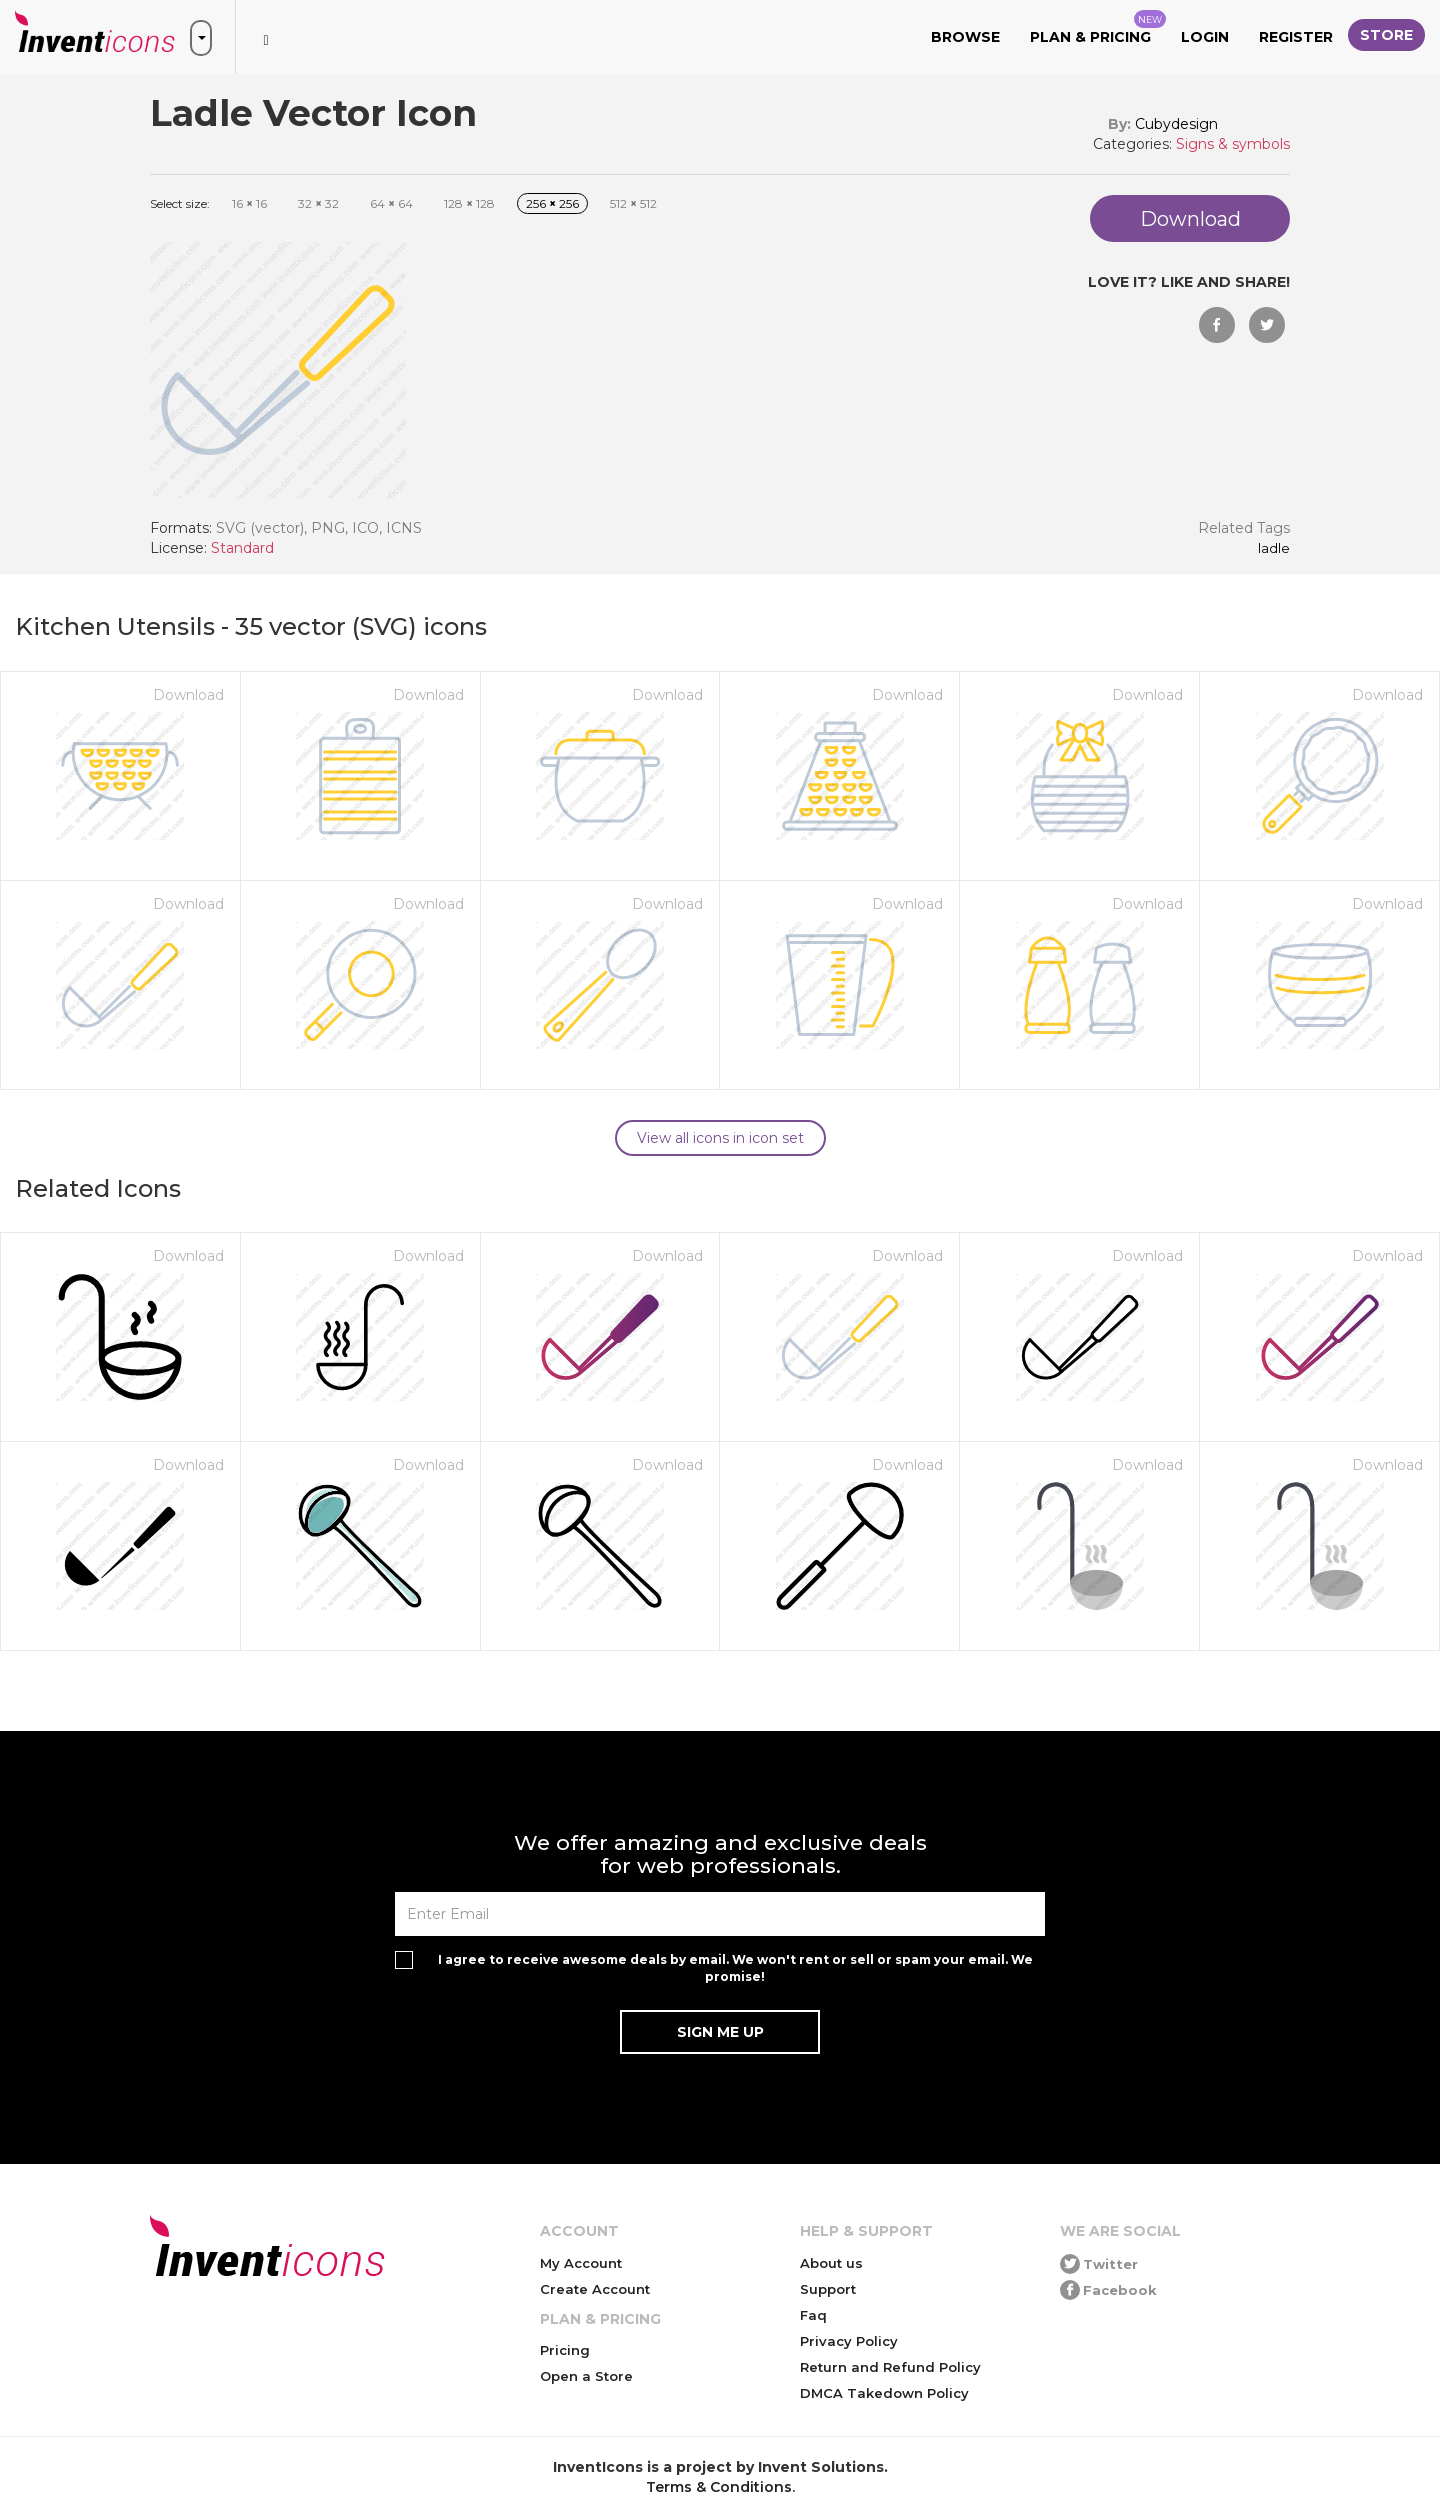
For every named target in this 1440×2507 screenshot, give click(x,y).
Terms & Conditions (719, 2487)
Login (1205, 37)
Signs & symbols (1233, 144)
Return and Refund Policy (890, 2367)
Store (1386, 35)
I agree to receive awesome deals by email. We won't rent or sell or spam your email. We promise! (735, 1968)
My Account (581, 2263)
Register (1296, 37)
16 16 (249, 203)
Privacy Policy (849, 2341)
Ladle (1274, 549)
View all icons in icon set (720, 1138)
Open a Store (586, 2376)
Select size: (180, 203)
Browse (965, 37)
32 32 (318, 203)
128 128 (469, 203)
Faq (813, 2315)
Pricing (565, 2350)
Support (828, 2289)
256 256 (552, 203)
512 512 (633, 203)
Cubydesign (1176, 124)
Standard (242, 548)
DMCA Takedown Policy (884, 2393)
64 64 (391, 203)
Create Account (595, 2289)
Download (188, 695)
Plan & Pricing (1098, 28)
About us (831, 2263)
